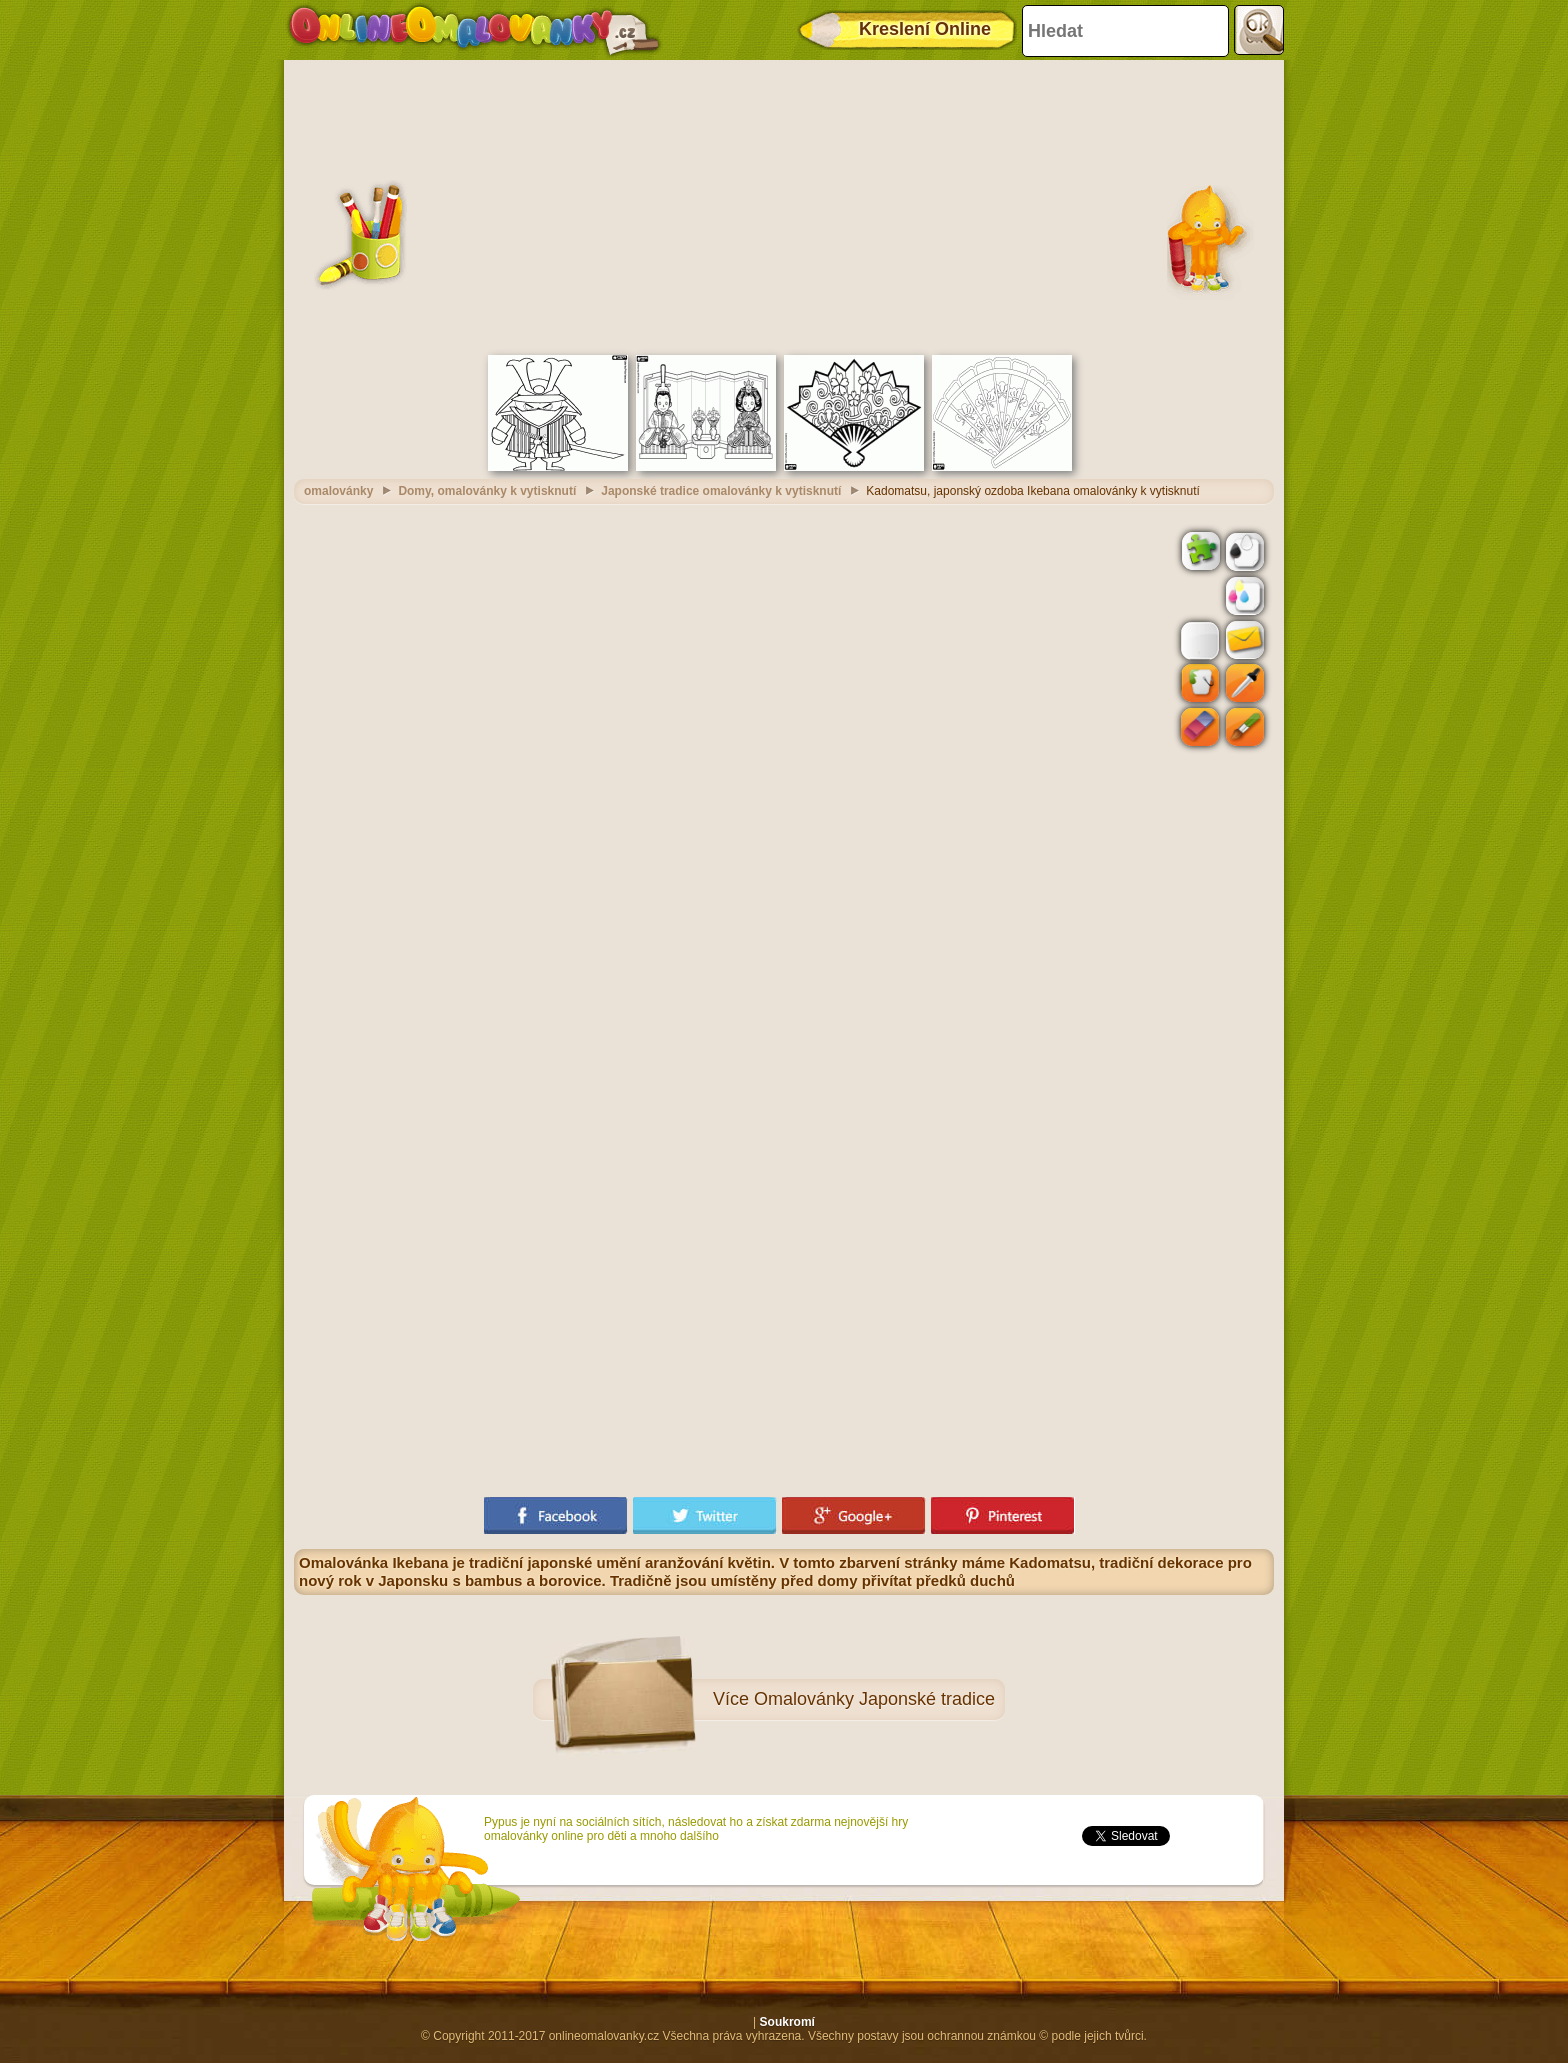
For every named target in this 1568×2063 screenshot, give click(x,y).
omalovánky (338, 491)
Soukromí (787, 2022)
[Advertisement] (784, 205)
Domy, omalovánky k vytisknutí (487, 491)
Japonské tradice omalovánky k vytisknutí (721, 491)
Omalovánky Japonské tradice (874, 1699)
